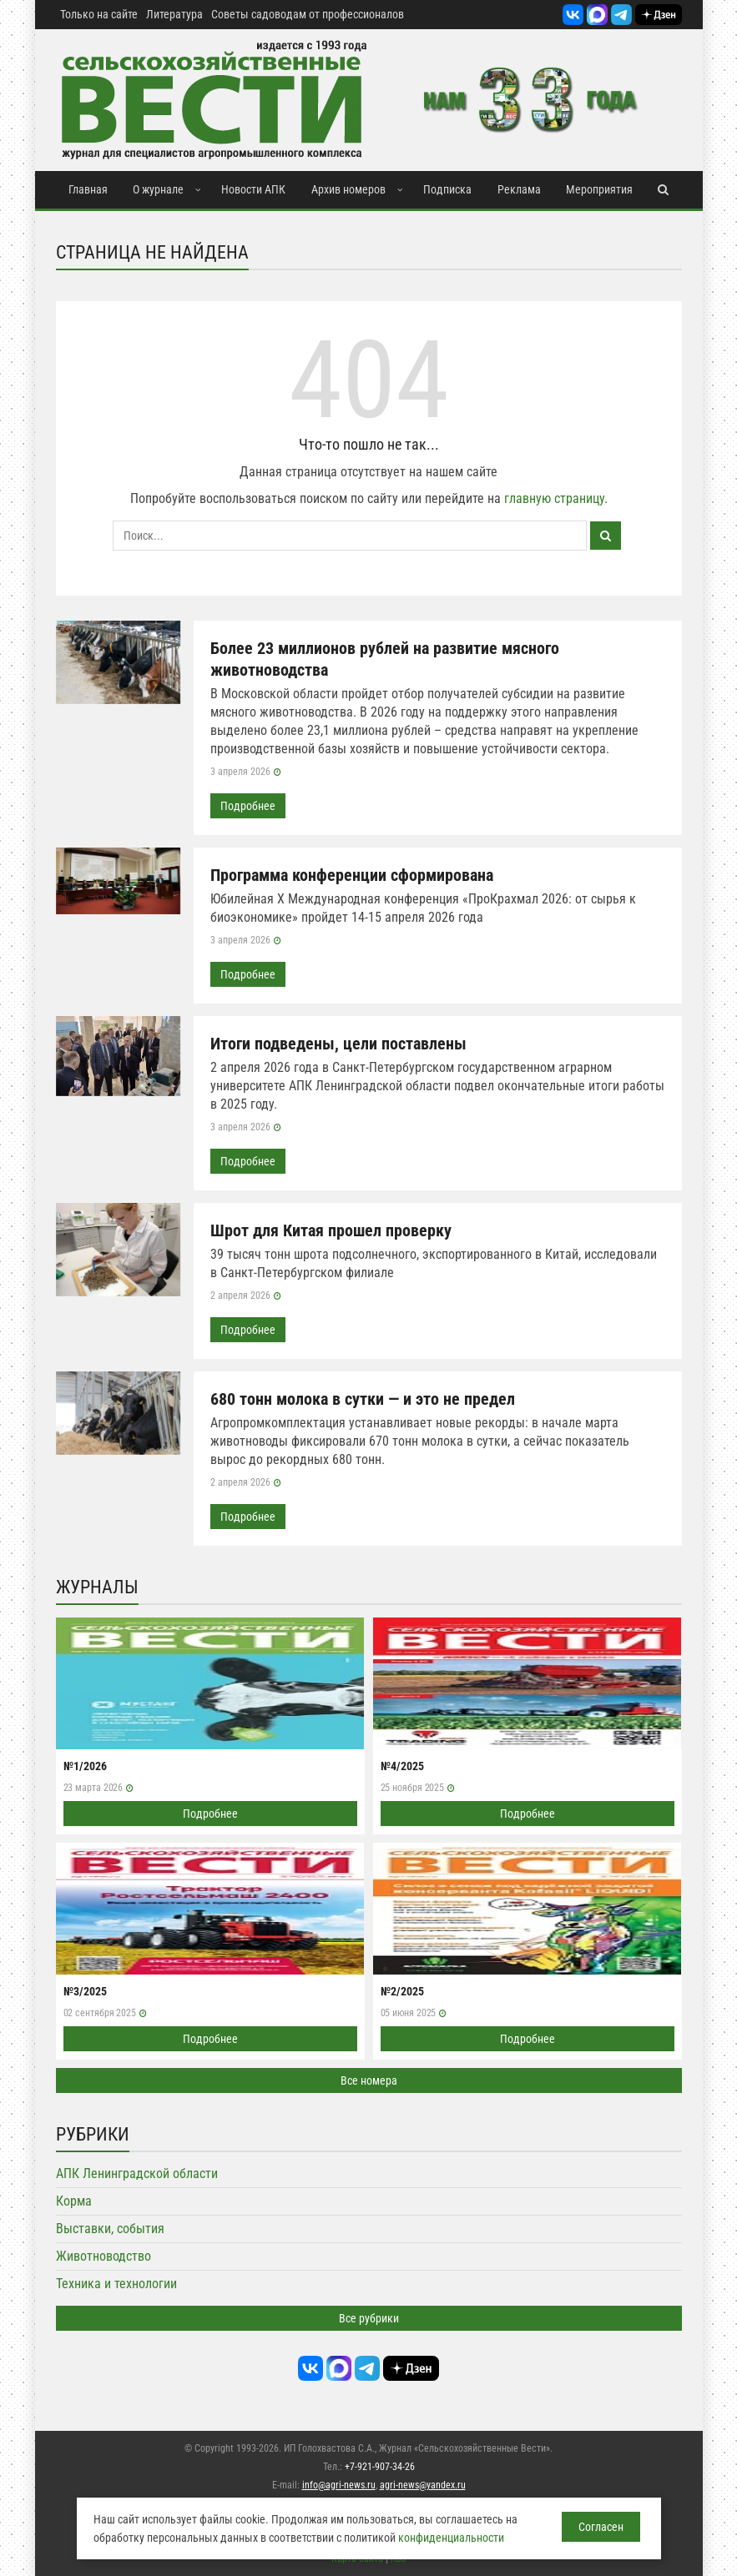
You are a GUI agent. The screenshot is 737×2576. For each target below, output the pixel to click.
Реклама (519, 189)
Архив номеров (348, 189)
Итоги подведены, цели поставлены (338, 1044)
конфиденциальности (451, 2537)
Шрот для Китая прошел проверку (331, 1230)
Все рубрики (369, 2318)
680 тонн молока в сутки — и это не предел (362, 1399)
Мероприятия (599, 189)
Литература (174, 14)
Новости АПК (253, 189)
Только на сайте (99, 14)
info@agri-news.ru (339, 2485)
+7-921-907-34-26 (380, 2467)
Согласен (600, 2526)
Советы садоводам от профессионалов (307, 14)
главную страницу (554, 498)
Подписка (447, 189)
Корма (74, 2201)
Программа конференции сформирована (351, 875)
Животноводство (103, 2256)
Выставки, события (110, 2228)
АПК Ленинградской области (137, 2173)
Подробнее (247, 806)
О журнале (158, 189)
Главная (88, 189)
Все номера (369, 2080)
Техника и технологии (116, 2284)
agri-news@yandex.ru (423, 2485)
